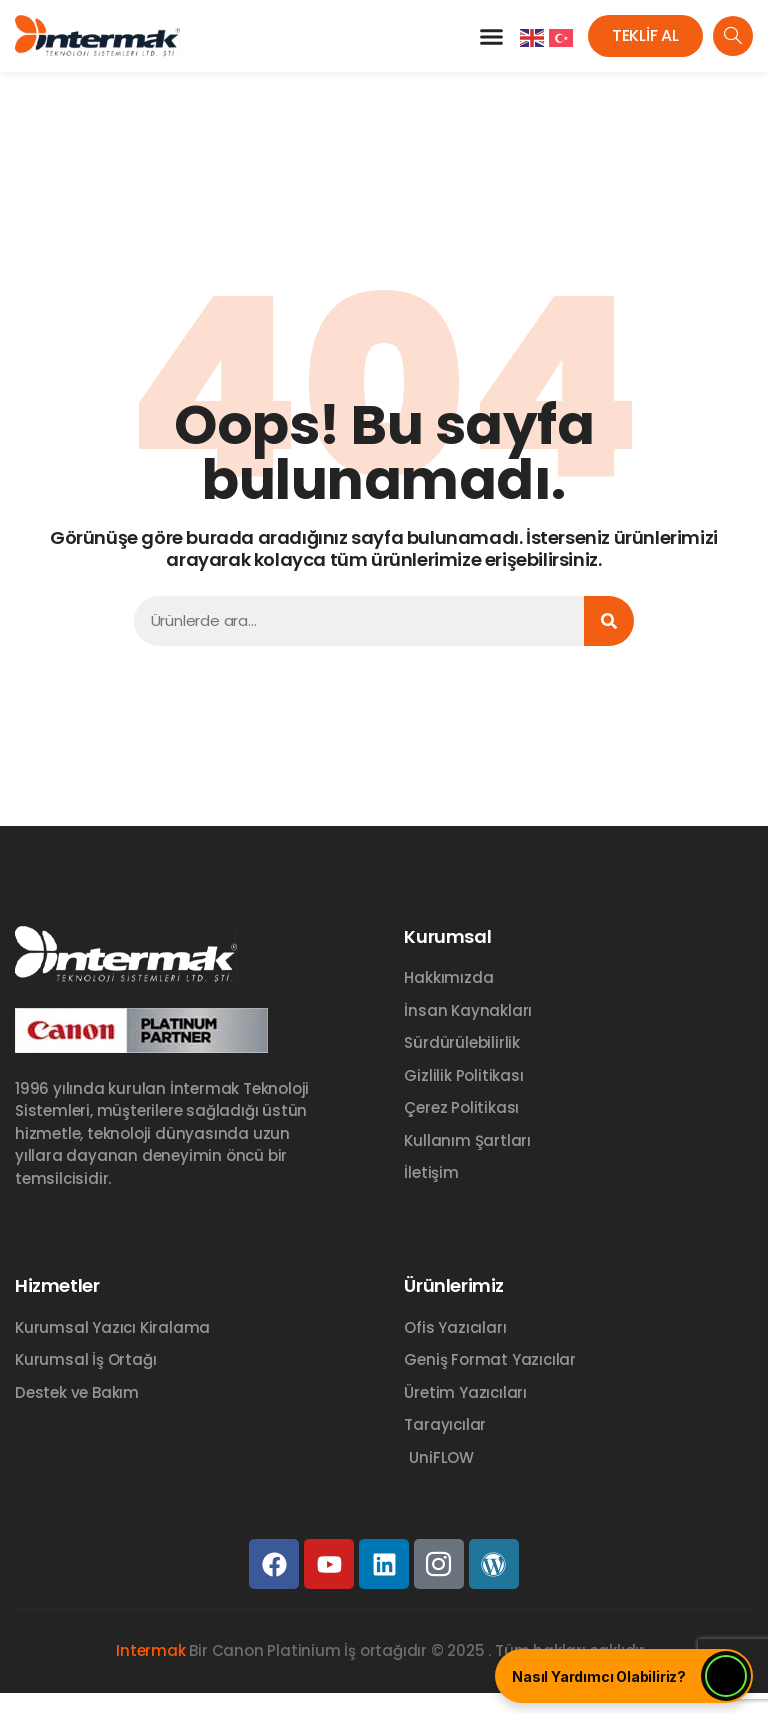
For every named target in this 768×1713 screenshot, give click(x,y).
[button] (491, 36)
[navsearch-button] (733, 36)
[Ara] (609, 621)
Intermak (150, 1650)
